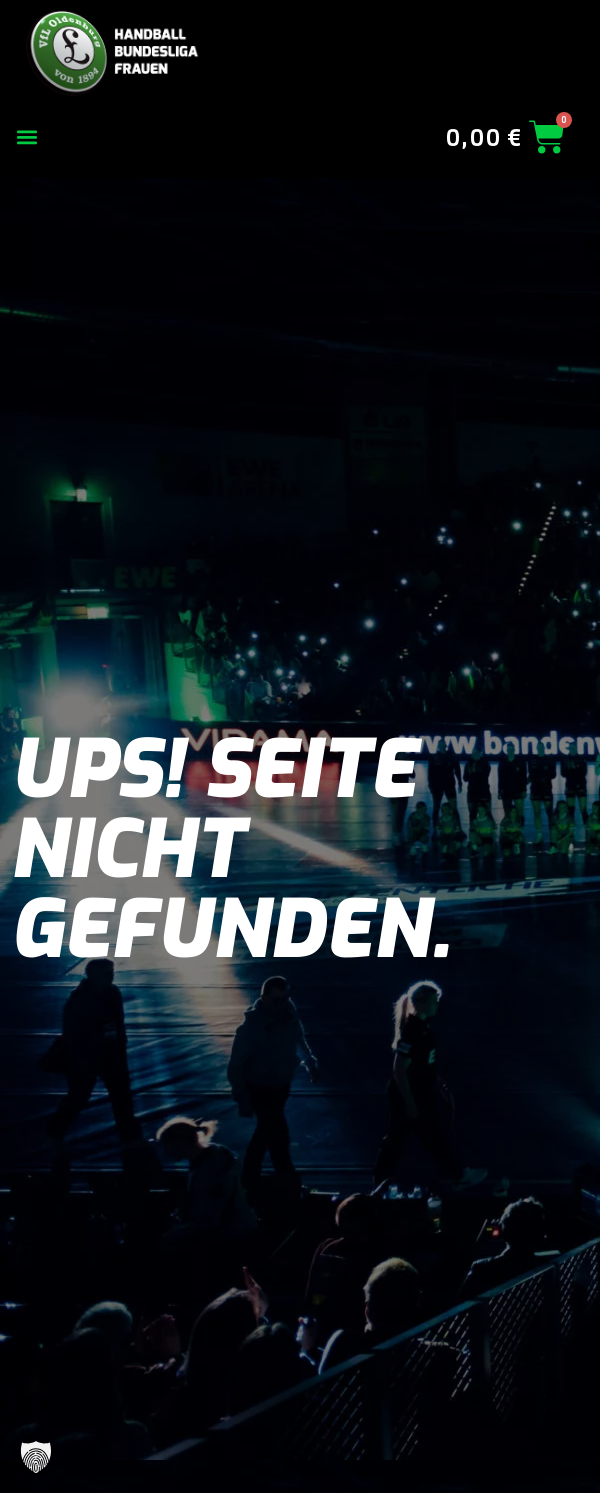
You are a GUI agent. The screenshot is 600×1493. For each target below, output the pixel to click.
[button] (26, 137)
